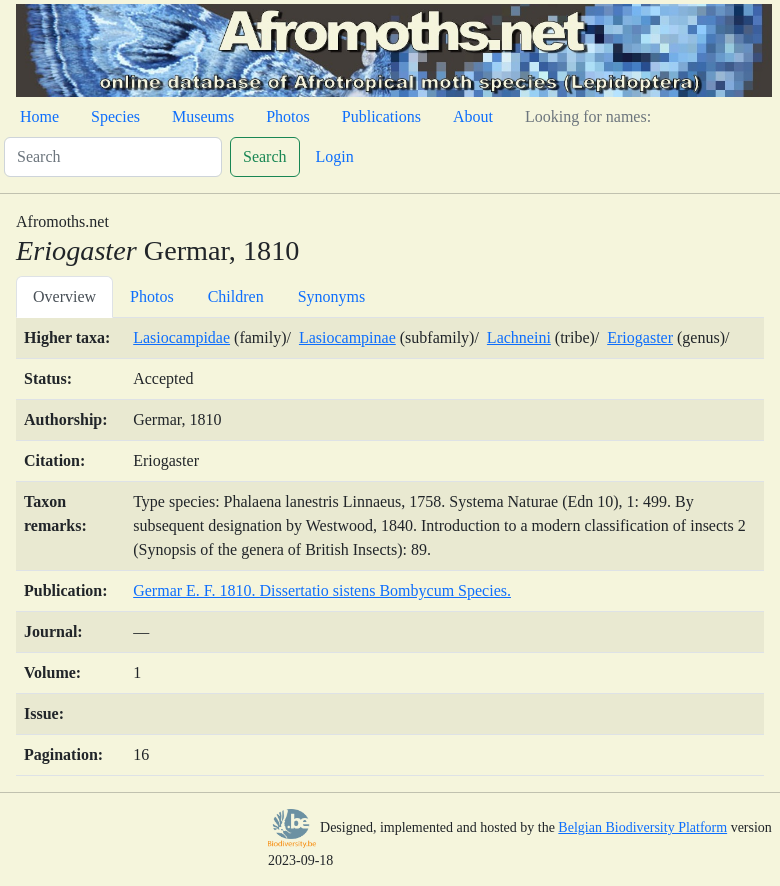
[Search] (113, 157)
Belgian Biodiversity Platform (642, 827)
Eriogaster (640, 337)
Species (115, 116)
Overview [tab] (64, 296)
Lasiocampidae (181, 337)
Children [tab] (236, 296)
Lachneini (519, 337)
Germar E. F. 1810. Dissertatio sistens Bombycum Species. (322, 590)
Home (39, 116)
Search (265, 156)
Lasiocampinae (347, 337)
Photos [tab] (152, 296)
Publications (381, 116)
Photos (288, 116)
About (473, 116)
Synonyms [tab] (332, 296)
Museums (203, 116)
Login (335, 156)
